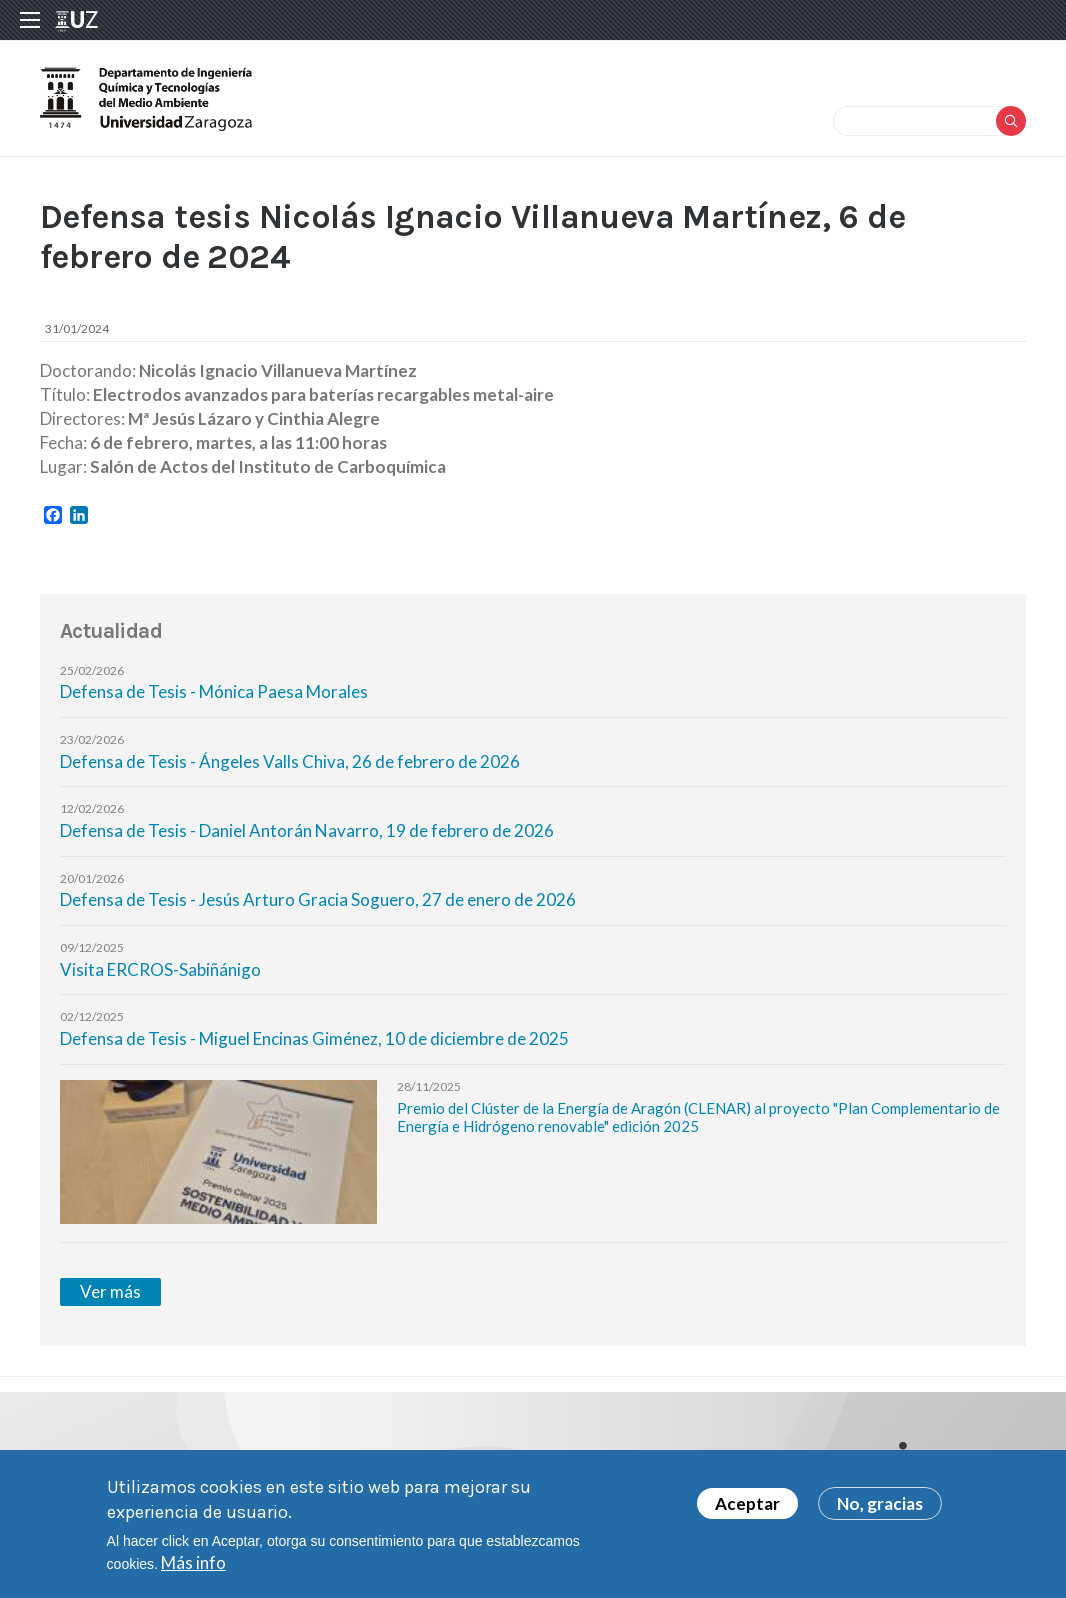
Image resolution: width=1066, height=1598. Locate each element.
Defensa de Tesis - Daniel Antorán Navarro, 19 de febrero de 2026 (307, 830)
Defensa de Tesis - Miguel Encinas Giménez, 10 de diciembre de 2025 (314, 1038)
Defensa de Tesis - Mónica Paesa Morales (214, 691)
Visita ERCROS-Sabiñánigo (160, 969)
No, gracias (880, 1508)
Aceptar (747, 1508)
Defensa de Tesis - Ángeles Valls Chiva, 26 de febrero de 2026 (290, 761)
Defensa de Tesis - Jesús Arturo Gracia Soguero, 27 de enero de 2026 (318, 899)
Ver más (110, 1291)
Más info (193, 1566)
